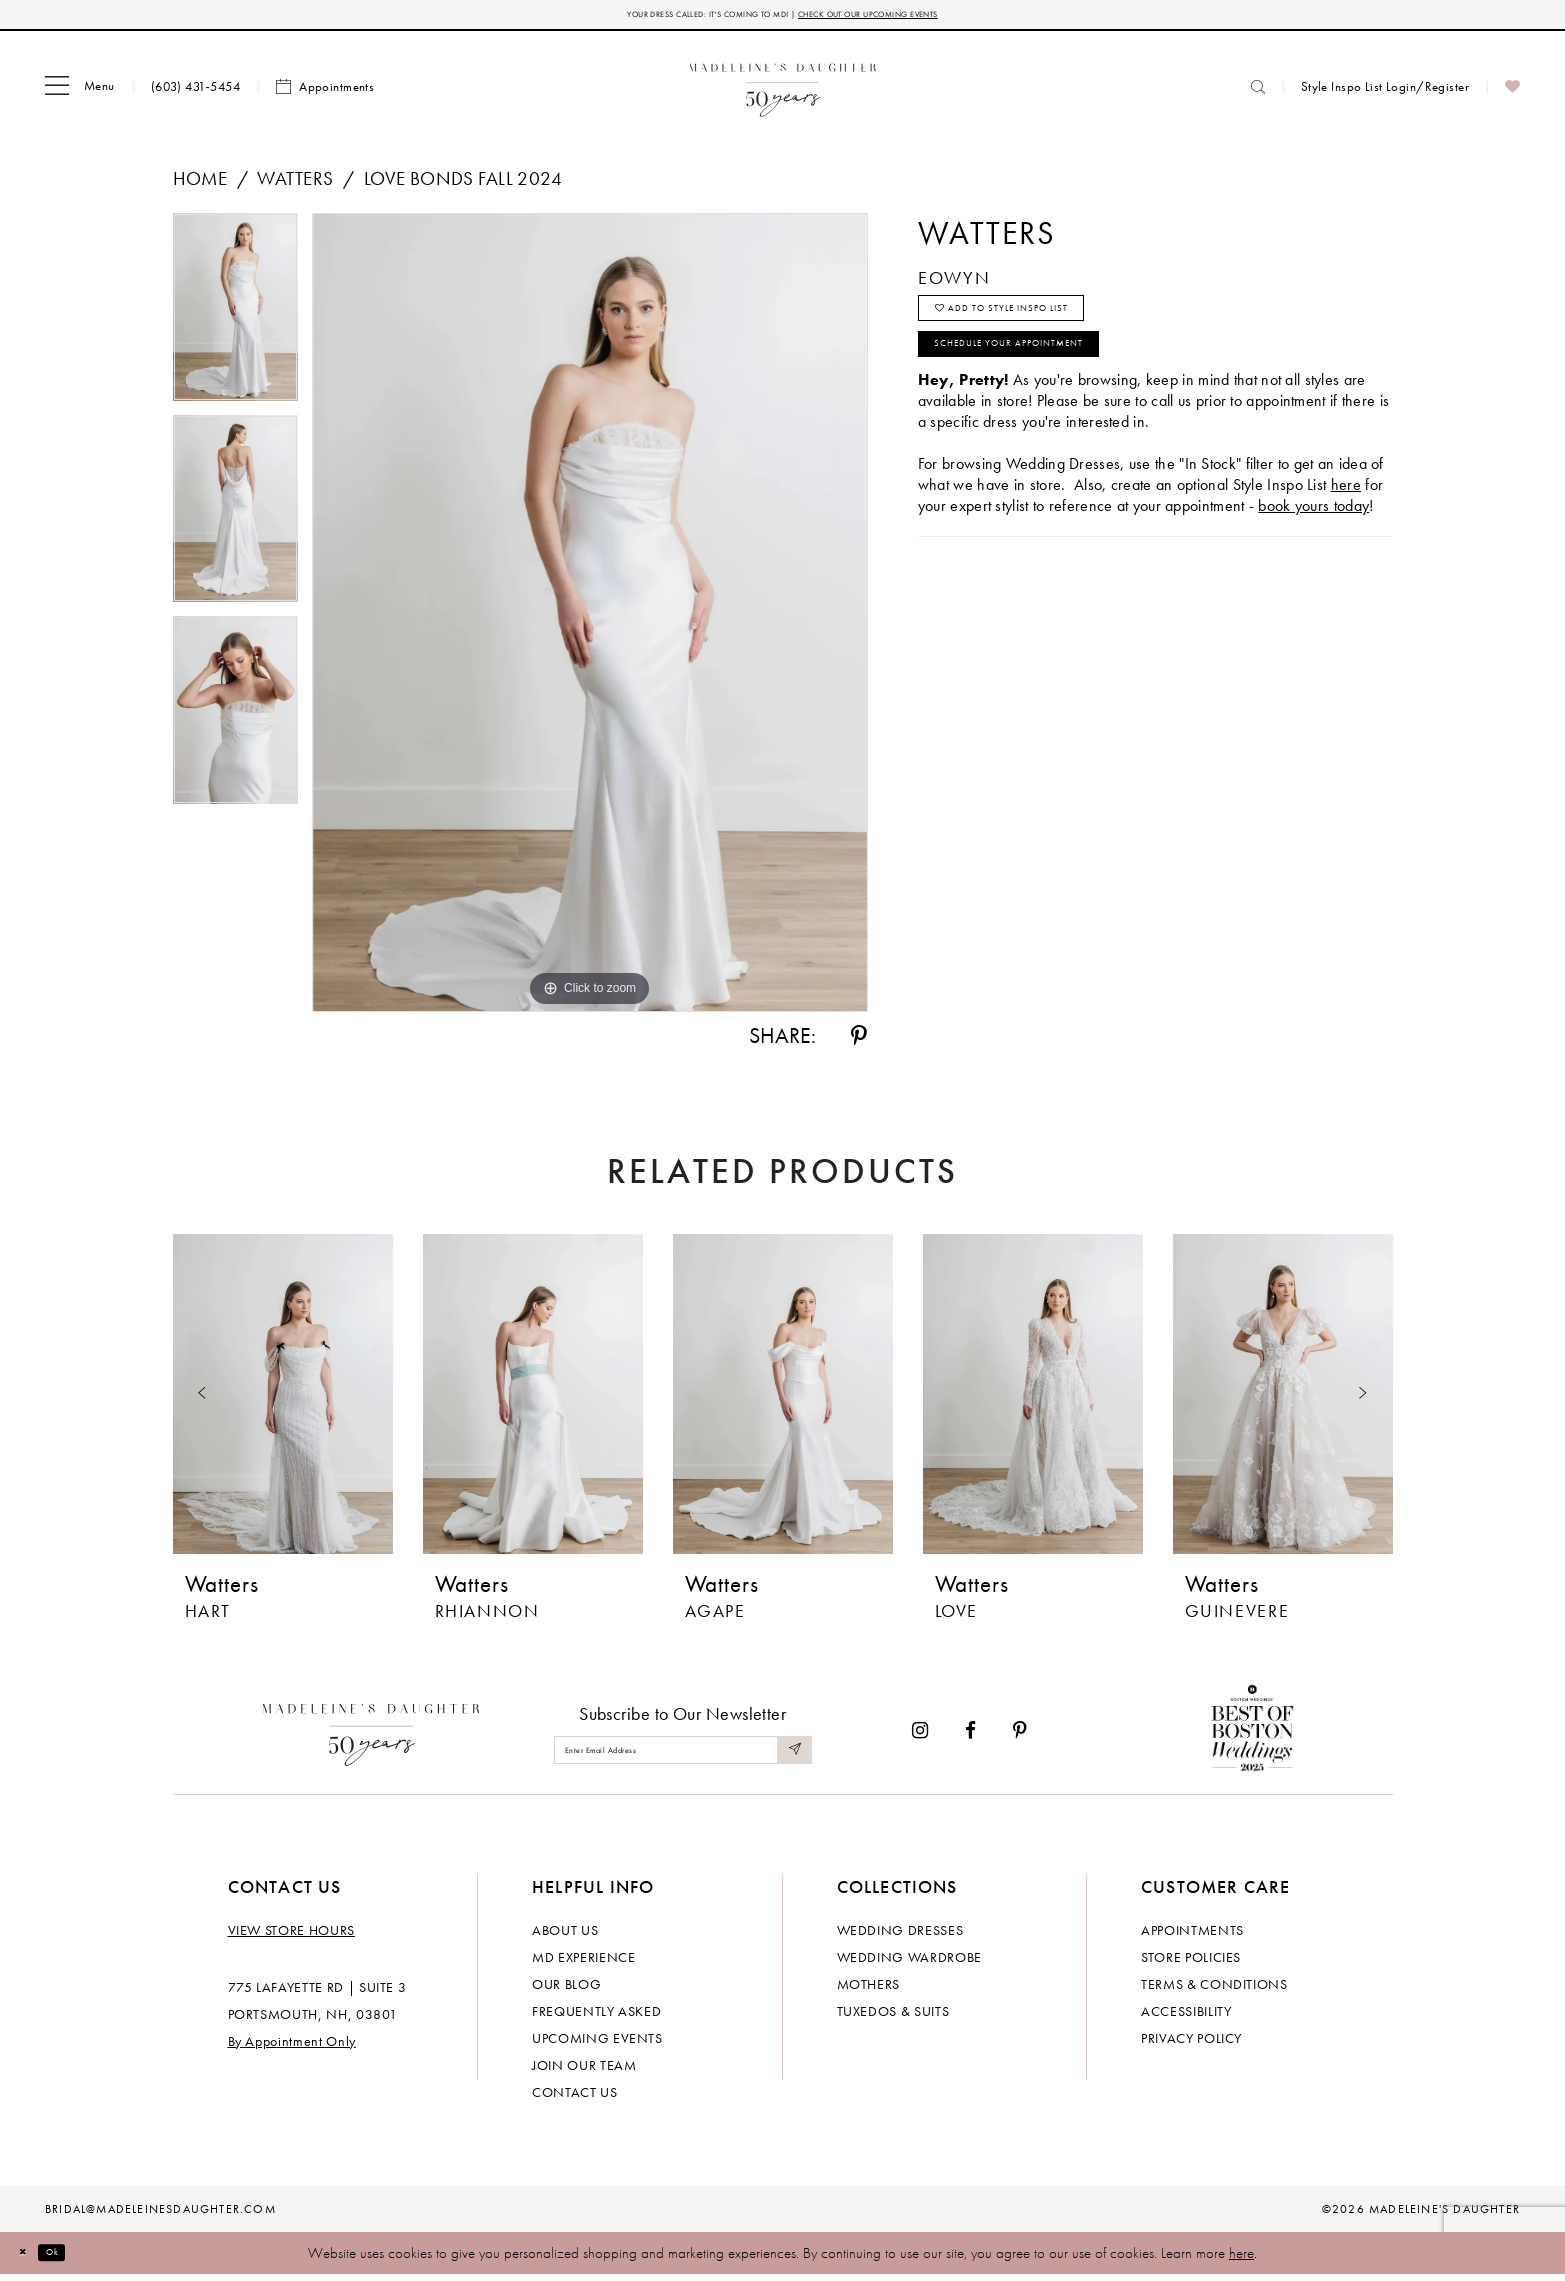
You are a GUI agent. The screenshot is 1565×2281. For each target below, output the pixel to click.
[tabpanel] (235, 320)
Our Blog (566, 1990)
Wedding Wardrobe (909, 1963)
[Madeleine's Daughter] (371, 1736)
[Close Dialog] (30, 2258)
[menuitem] (80, 93)
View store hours (291, 1936)
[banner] (782, 92)
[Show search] (1258, 92)
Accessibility (1186, 2017)
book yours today (1313, 550)
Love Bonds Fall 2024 (463, 184)
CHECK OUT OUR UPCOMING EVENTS (921, 17)
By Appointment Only (292, 2047)
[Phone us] (195, 92)
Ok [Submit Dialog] (74, 2258)
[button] (80, 93)
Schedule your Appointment (1057, 382)
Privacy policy (1191, 2044)
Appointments (1192, 1936)
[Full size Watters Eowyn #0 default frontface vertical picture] (590, 619)
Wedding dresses (900, 1936)
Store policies (1191, 1963)
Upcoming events (597, 2044)
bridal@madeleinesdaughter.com (160, 2215)
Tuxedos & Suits (893, 2017)
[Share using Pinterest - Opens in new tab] (859, 1043)
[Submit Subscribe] (790, 1755)
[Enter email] (683, 1755)
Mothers (869, 1990)
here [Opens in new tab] (1346, 529)
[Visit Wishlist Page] (1512, 93)
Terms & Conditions (1214, 1990)
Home (200, 184)
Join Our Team (584, 2071)
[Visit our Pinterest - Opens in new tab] (1020, 1736)
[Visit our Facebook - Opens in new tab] (970, 1736)
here (1241, 2259)
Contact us (575, 2098)
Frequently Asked (596, 2017)
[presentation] (283, 1400)
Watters (295, 184)
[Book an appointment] (325, 93)
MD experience (583, 1963)
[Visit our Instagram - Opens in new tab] (920, 1736)
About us (565, 1936)
